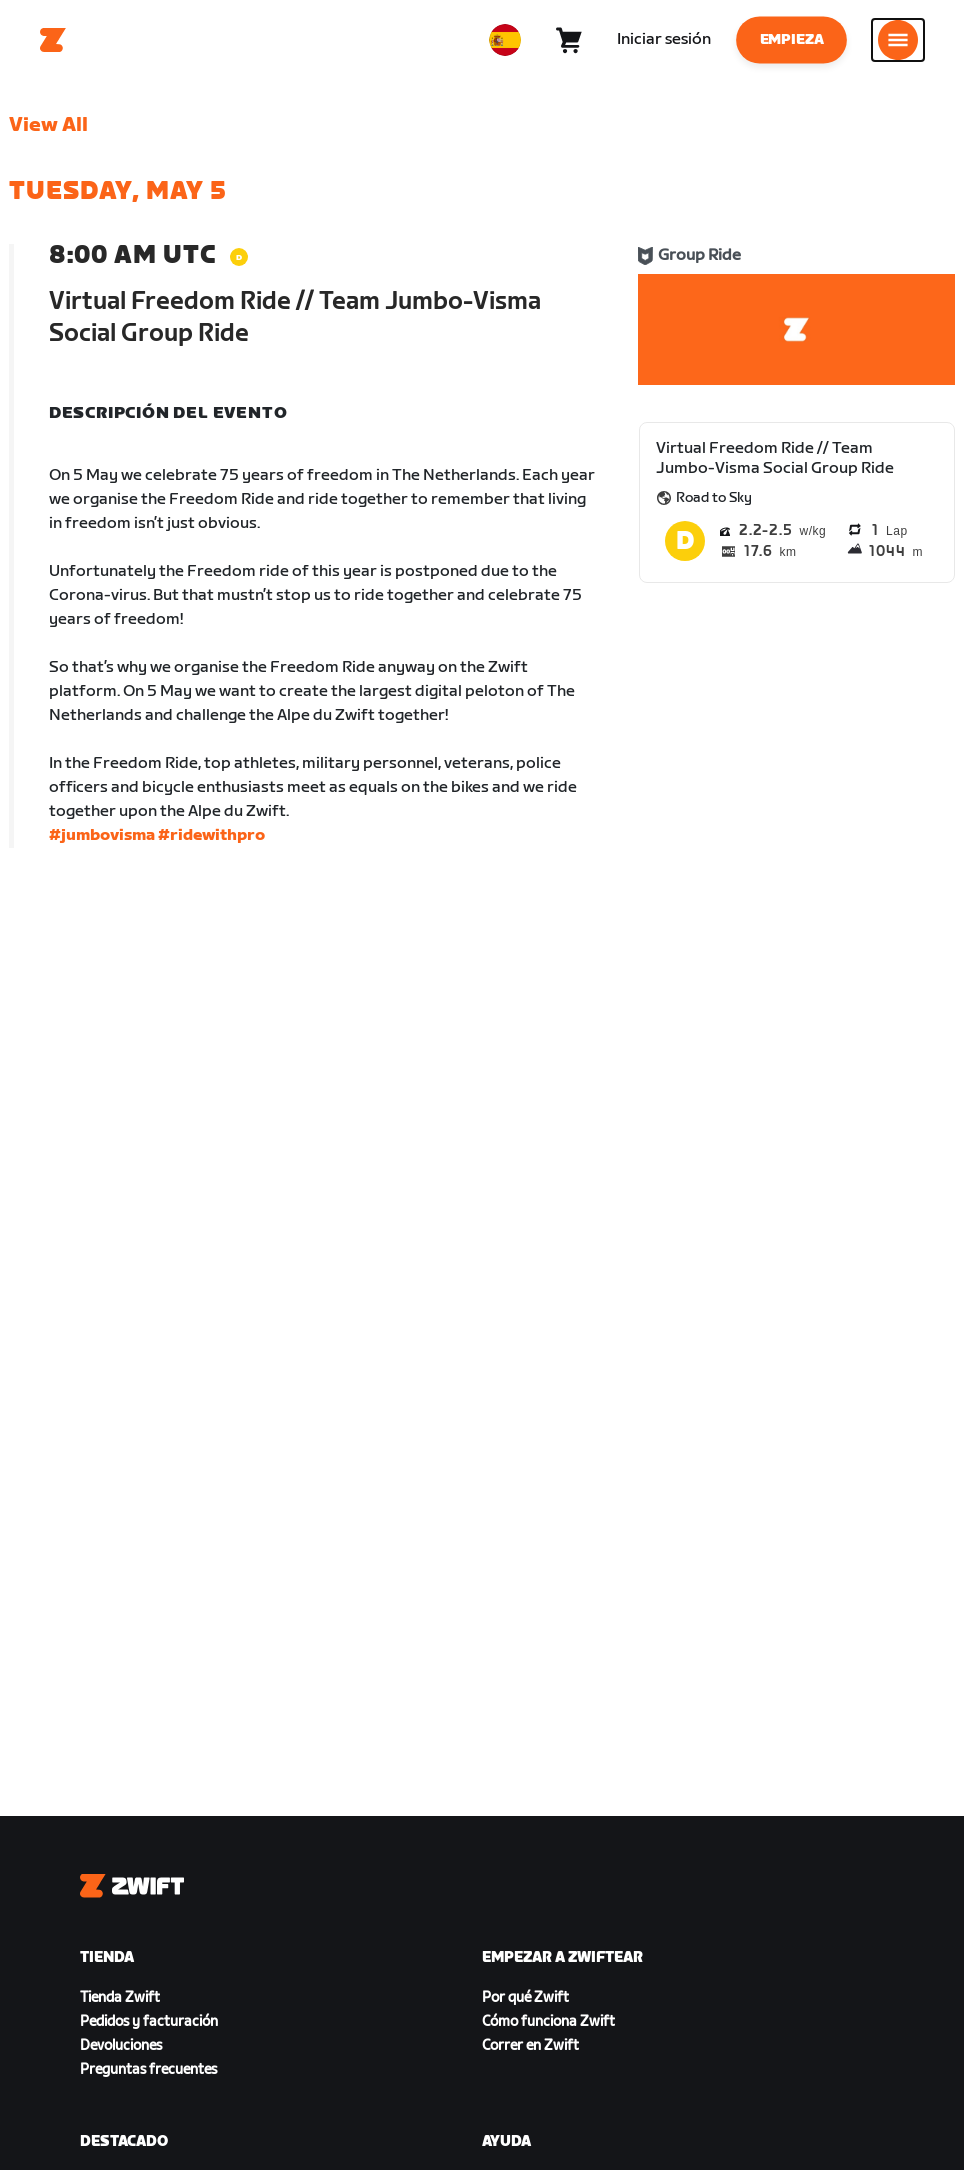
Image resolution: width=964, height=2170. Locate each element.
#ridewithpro (211, 835)
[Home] (53, 40)
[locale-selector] (505, 40)
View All (48, 125)
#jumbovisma (102, 835)
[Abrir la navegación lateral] (898, 40)
